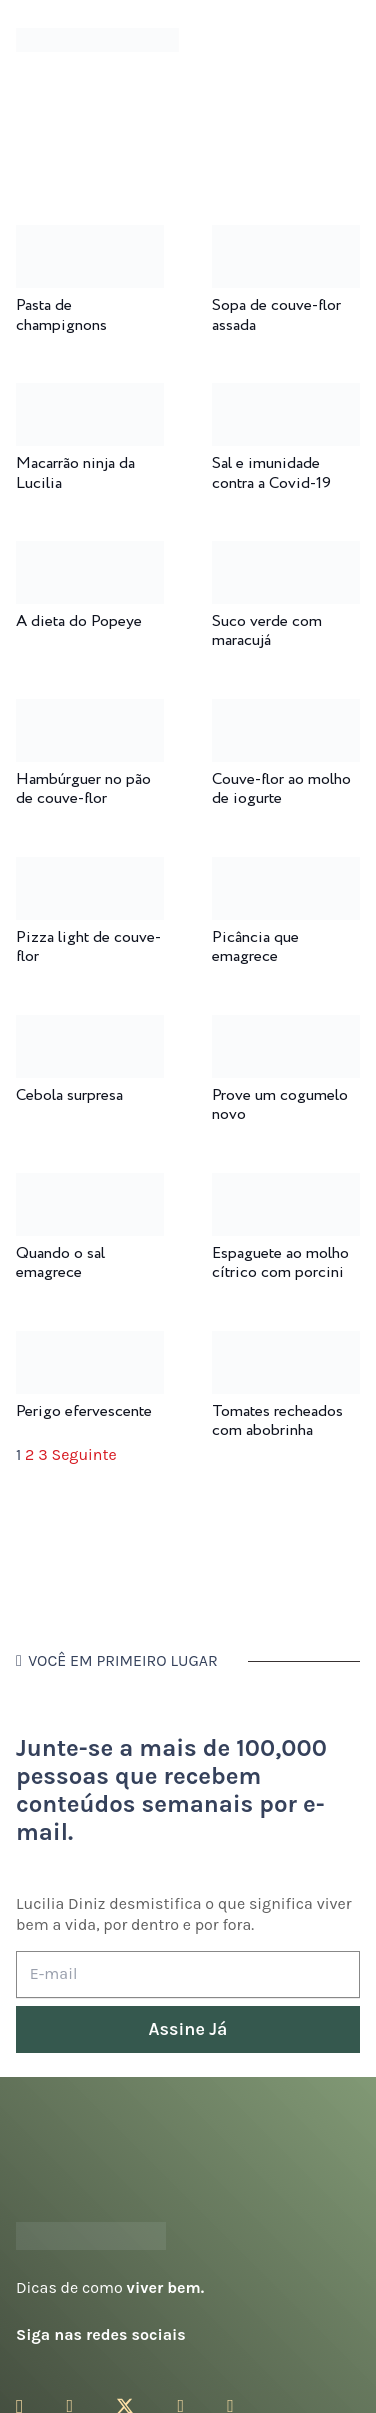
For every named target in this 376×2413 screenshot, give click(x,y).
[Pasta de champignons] (90, 238)
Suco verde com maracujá (267, 631)
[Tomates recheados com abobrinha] (286, 1344)
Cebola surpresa (69, 1095)
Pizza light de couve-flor (88, 947)
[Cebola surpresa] (90, 1028)
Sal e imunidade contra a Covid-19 (271, 473)
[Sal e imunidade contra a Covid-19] (286, 396)
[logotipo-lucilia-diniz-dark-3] (97, 40)
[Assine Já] (188, 2029)
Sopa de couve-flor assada (276, 315)
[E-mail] (188, 1974)
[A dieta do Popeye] (90, 554)
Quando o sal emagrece (60, 1263)
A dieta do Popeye (79, 621)
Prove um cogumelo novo (280, 1105)
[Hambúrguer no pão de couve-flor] (90, 712)
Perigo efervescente (84, 1411)
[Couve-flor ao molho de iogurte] (286, 712)
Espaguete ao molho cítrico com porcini (280, 1263)
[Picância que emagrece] (286, 870)
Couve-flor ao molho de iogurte (281, 789)
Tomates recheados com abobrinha (277, 1421)
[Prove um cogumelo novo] (286, 1028)
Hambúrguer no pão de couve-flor (83, 789)
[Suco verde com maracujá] (286, 554)
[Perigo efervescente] (90, 1344)
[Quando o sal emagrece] (90, 1186)
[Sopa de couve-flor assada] (286, 238)
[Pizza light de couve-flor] (90, 870)
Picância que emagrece (255, 947)
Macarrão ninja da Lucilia (75, 473)
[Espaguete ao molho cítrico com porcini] (286, 1186)
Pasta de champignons (61, 315)
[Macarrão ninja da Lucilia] (90, 396)
